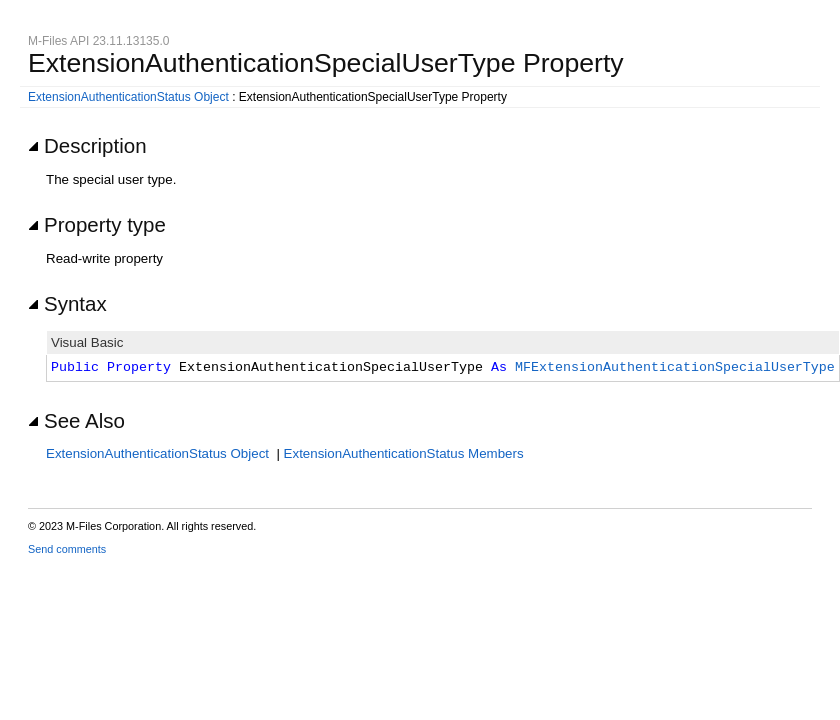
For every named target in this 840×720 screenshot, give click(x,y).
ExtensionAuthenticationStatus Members (404, 453)
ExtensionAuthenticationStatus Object (128, 97)
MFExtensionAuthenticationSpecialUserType (675, 368)
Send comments (67, 549)
